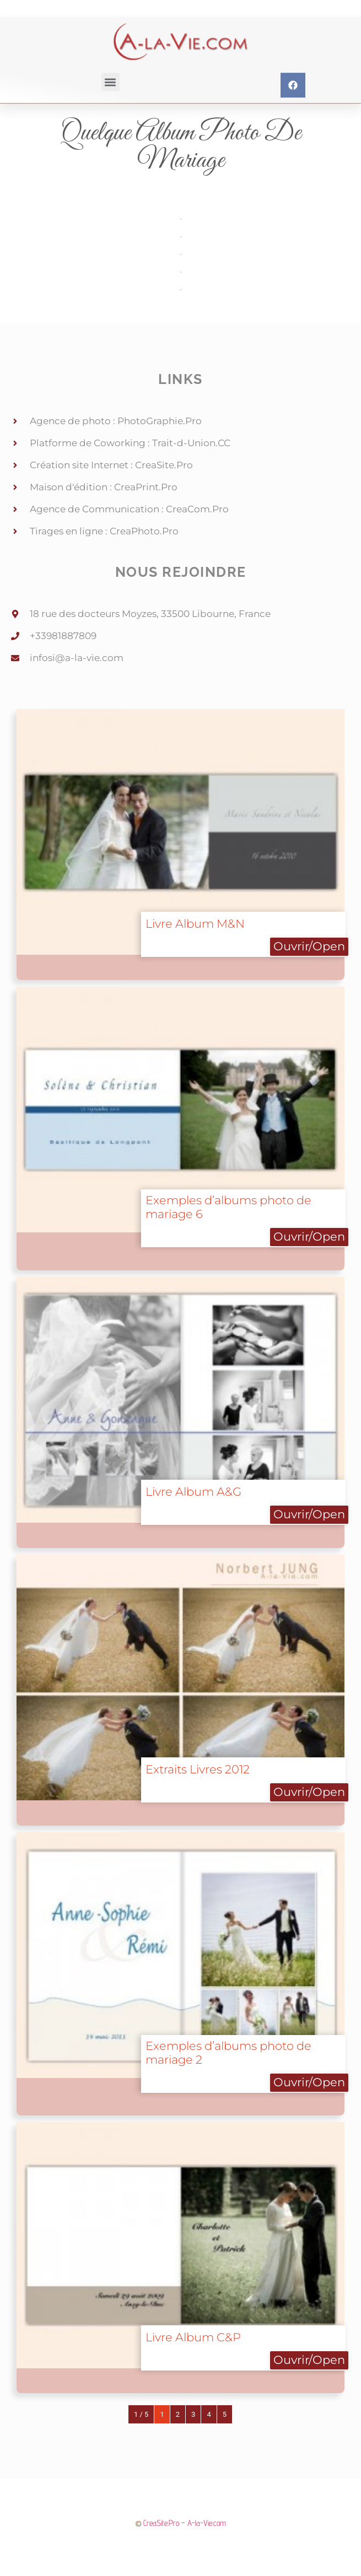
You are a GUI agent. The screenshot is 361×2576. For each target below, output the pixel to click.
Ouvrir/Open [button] (309, 946)
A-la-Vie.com (206, 2523)
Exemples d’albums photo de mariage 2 (228, 2052)
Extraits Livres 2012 (198, 1769)
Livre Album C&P (193, 2337)
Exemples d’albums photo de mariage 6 (228, 1207)
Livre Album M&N (195, 923)
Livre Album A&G (193, 1491)
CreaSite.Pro (161, 2523)
